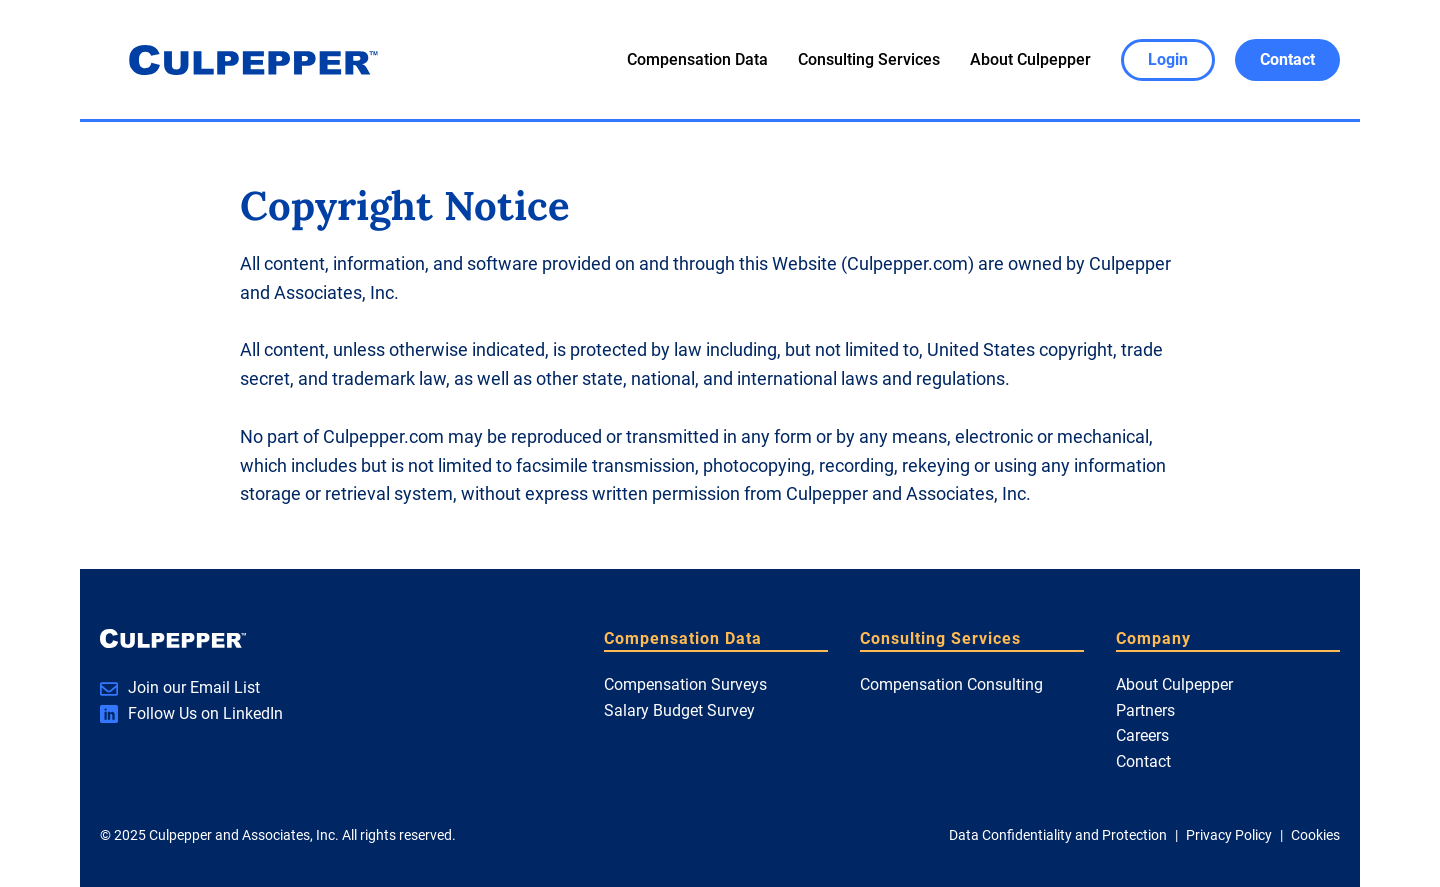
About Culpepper (1030, 59)
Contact (1143, 761)
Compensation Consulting (951, 684)
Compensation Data (697, 59)
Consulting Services (869, 59)
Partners (1145, 710)
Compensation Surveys (685, 684)
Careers (1142, 735)
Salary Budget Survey (679, 710)
